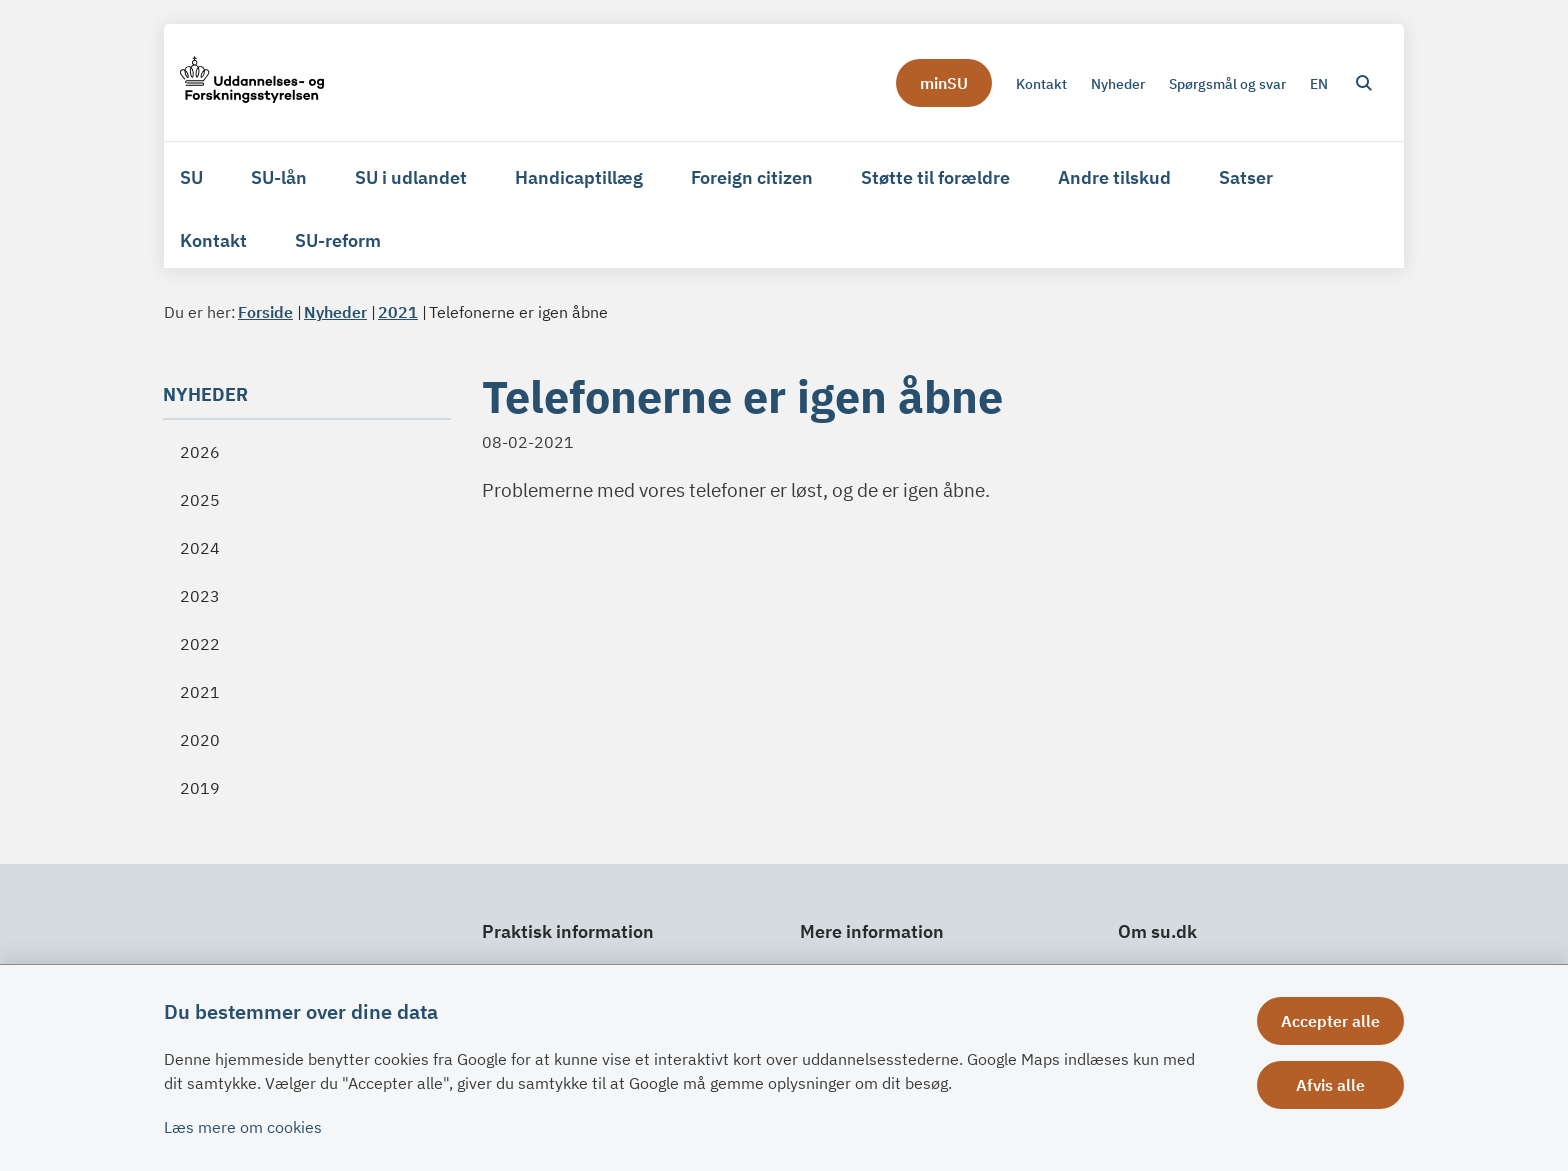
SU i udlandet (411, 177)
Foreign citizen (752, 177)
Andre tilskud (1114, 177)
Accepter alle (1330, 1021)
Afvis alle (1330, 1085)
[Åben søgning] (1364, 83)
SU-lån (279, 177)
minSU (944, 83)
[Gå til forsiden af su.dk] (252, 82)
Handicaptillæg (579, 177)
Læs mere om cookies (243, 1127)
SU (191, 177)
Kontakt (213, 240)
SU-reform (338, 240)
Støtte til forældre (935, 177)
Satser (1246, 177)
